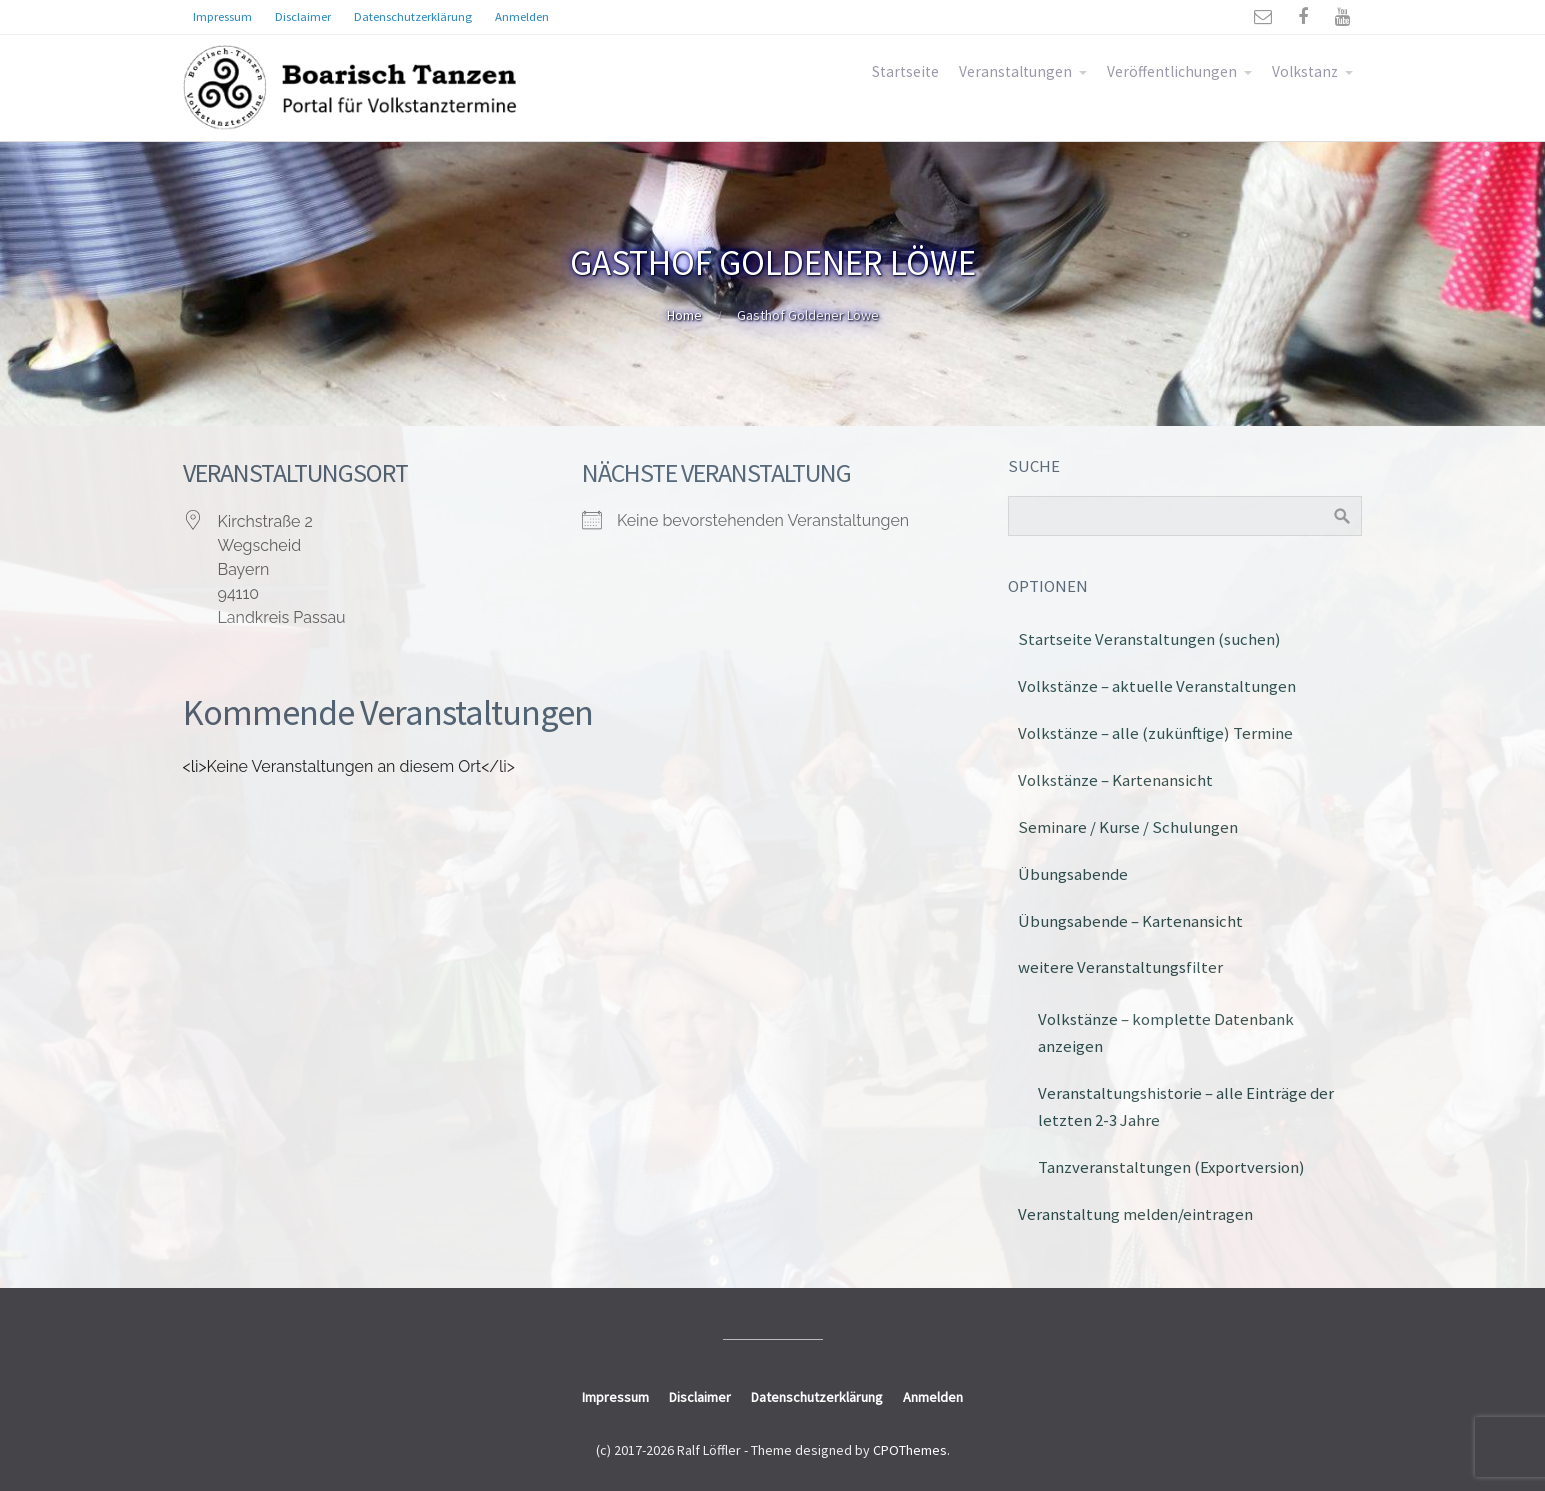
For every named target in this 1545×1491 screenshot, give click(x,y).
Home (684, 315)
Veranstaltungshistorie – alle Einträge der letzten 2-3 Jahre (1186, 1106)
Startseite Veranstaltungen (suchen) (1149, 639)
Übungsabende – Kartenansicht (1130, 921)
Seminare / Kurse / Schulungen (1128, 827)
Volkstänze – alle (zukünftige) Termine (1155, 733)
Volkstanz (1305, 71)
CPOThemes (910, 1450)
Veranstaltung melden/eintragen (1135, 1214)
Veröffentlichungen (1172, 71)
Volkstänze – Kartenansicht (1115, 780)
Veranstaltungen (1015, 71)
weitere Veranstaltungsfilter (1120, 967)
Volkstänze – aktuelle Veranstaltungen (1157, 686)
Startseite (905, 71)
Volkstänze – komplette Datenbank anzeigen (1166, 1032)
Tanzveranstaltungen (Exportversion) (1171, 1167)
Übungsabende (1073, 874)
